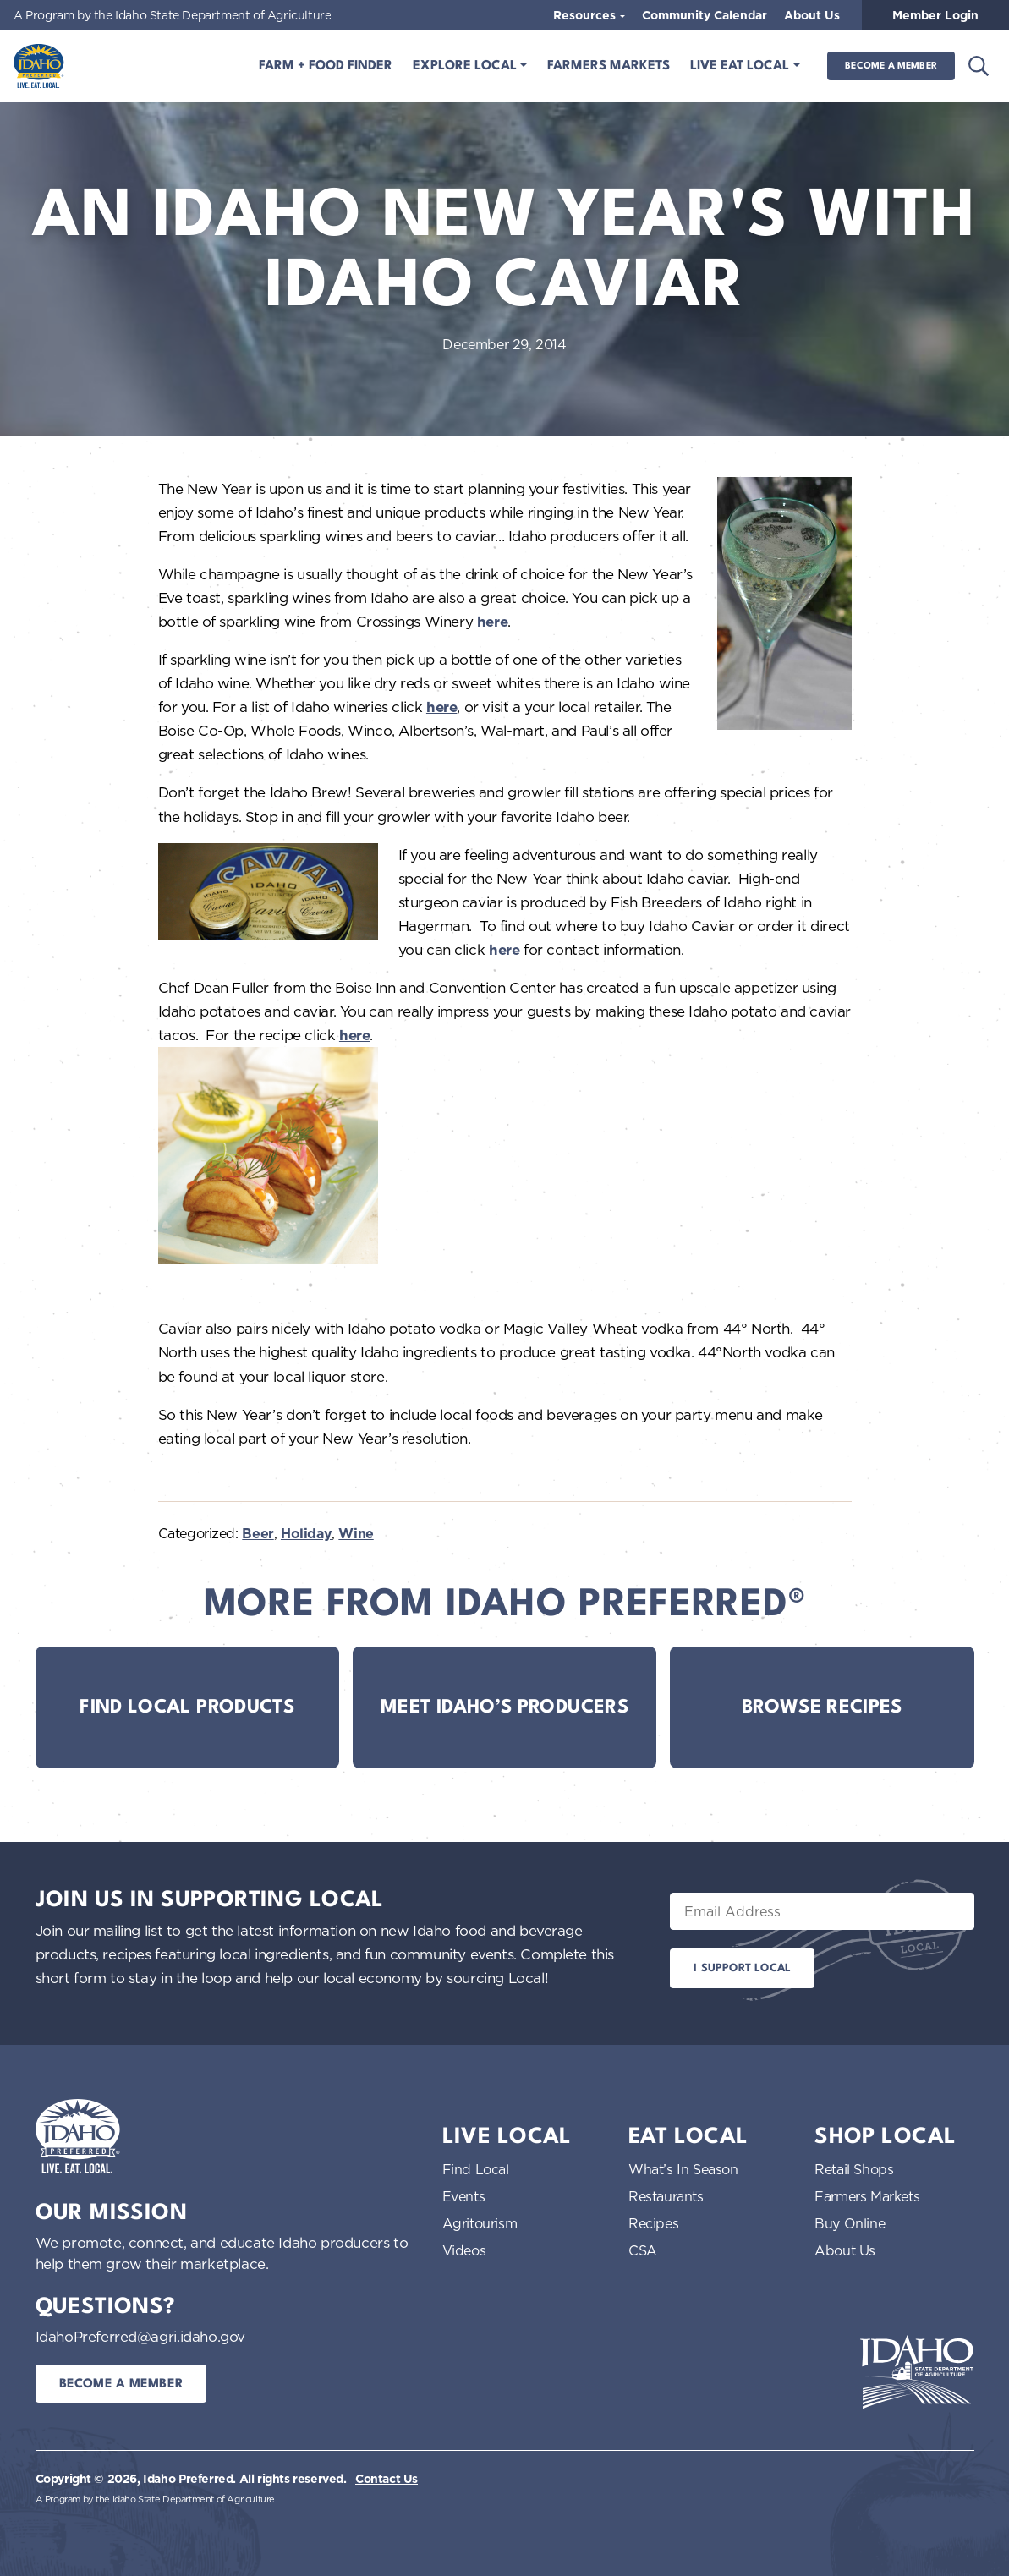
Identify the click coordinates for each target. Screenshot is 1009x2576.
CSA (642, 2250)
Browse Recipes (822, 1707)
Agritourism (480, 2223)
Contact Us (386, 2478)
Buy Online (849, 2223)
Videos (464, 2250)
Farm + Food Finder (325, 66)
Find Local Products (187, 1707)
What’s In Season (683, 2169)
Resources (586, 15)
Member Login (935, 15)
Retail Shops (853, 2169)
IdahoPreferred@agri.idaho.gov (140, 2336)
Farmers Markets (608, 66)
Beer (257, 1534)
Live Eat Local (741, 66)
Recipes (653, 2223)
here (492, 621)
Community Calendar (704, 15)
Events (463, 2196)
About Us (812, 15)
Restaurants (666, 2196)
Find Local (475, 2169)
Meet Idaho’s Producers (504, 1707)
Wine (355, 1534)
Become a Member (891, 66)
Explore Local (466, 66)
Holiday (306, 1534)
